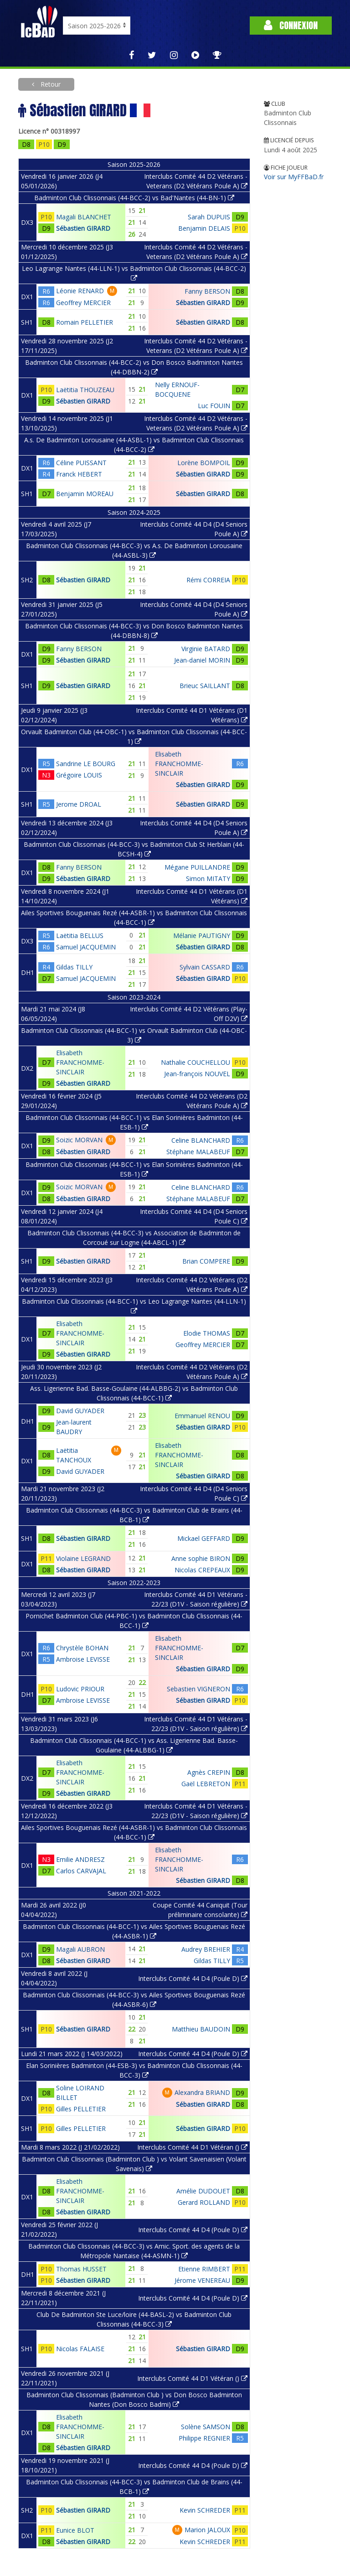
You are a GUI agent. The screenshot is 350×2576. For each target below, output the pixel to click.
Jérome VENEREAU (202, 2280)
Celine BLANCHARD (200, 1140)
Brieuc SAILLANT (205, 685)
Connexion (291, 25)
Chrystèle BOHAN (82, 1647)
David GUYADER (80, 1410)
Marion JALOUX (207, 2529)
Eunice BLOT (75, 2530)
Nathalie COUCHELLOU (195, 1062)
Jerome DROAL (78, 804)
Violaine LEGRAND (83, 1558)
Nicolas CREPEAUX (202, 1569)
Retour (50, 84)
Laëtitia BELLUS (79, 935)
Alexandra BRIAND (202, 2092)
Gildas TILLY (74, 967)
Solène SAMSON (205, 2426)
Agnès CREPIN (208, 1772)
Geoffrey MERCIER (83, 302)
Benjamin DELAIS (204, 228)
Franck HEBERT (79, 474)
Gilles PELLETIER (81, 2108)
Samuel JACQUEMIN (86, 947)
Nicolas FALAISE (80, 2348)
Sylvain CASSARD (205, 967)
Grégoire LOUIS (79, 775)
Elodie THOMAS (206, 1333)
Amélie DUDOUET (203, 2191)
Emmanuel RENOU (202, 1415)
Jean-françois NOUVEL (197, 1073)
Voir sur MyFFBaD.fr (294, 176)
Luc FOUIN (214, 405)
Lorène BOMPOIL (203, 462)
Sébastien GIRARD (83, 228)
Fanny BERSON (207, 291)
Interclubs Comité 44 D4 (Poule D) (192, 1978)
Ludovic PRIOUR (80, 1689)
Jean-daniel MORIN (202, 660)
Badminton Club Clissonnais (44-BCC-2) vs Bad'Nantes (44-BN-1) (134, 197)
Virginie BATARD (205, 648)
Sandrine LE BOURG (85, 763)
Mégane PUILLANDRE (197, 867)
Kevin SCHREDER (205, 2510)
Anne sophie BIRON (200, 1558)
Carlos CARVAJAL (81, 1870)
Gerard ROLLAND (204, 2202)
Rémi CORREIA (208, 579)
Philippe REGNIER (204, 2438)
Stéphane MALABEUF (198, 1151)
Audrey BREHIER (205, 1949)
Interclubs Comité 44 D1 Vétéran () (192, 2147)
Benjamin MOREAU (84, 493)
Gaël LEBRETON (205, 1783)
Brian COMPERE (206, 1261)
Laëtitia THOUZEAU (85, 389)
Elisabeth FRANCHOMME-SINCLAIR (179, 763)
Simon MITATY (208, 878)
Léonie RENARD (80, 290)
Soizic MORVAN (79, 1139)
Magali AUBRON (80, 1949)
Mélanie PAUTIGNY (201, 935)
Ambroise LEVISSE (83, 1659)
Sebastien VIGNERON (198, 1689)
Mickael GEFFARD (203, 1538)
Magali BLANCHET (83, 217)
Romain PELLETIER (84, 322)
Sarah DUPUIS (209, 217)
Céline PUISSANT (81, 462)
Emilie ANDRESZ (80, 1859)
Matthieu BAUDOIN (201, 2029)
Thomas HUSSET (81, 2269)
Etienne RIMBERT (204, 2269)
